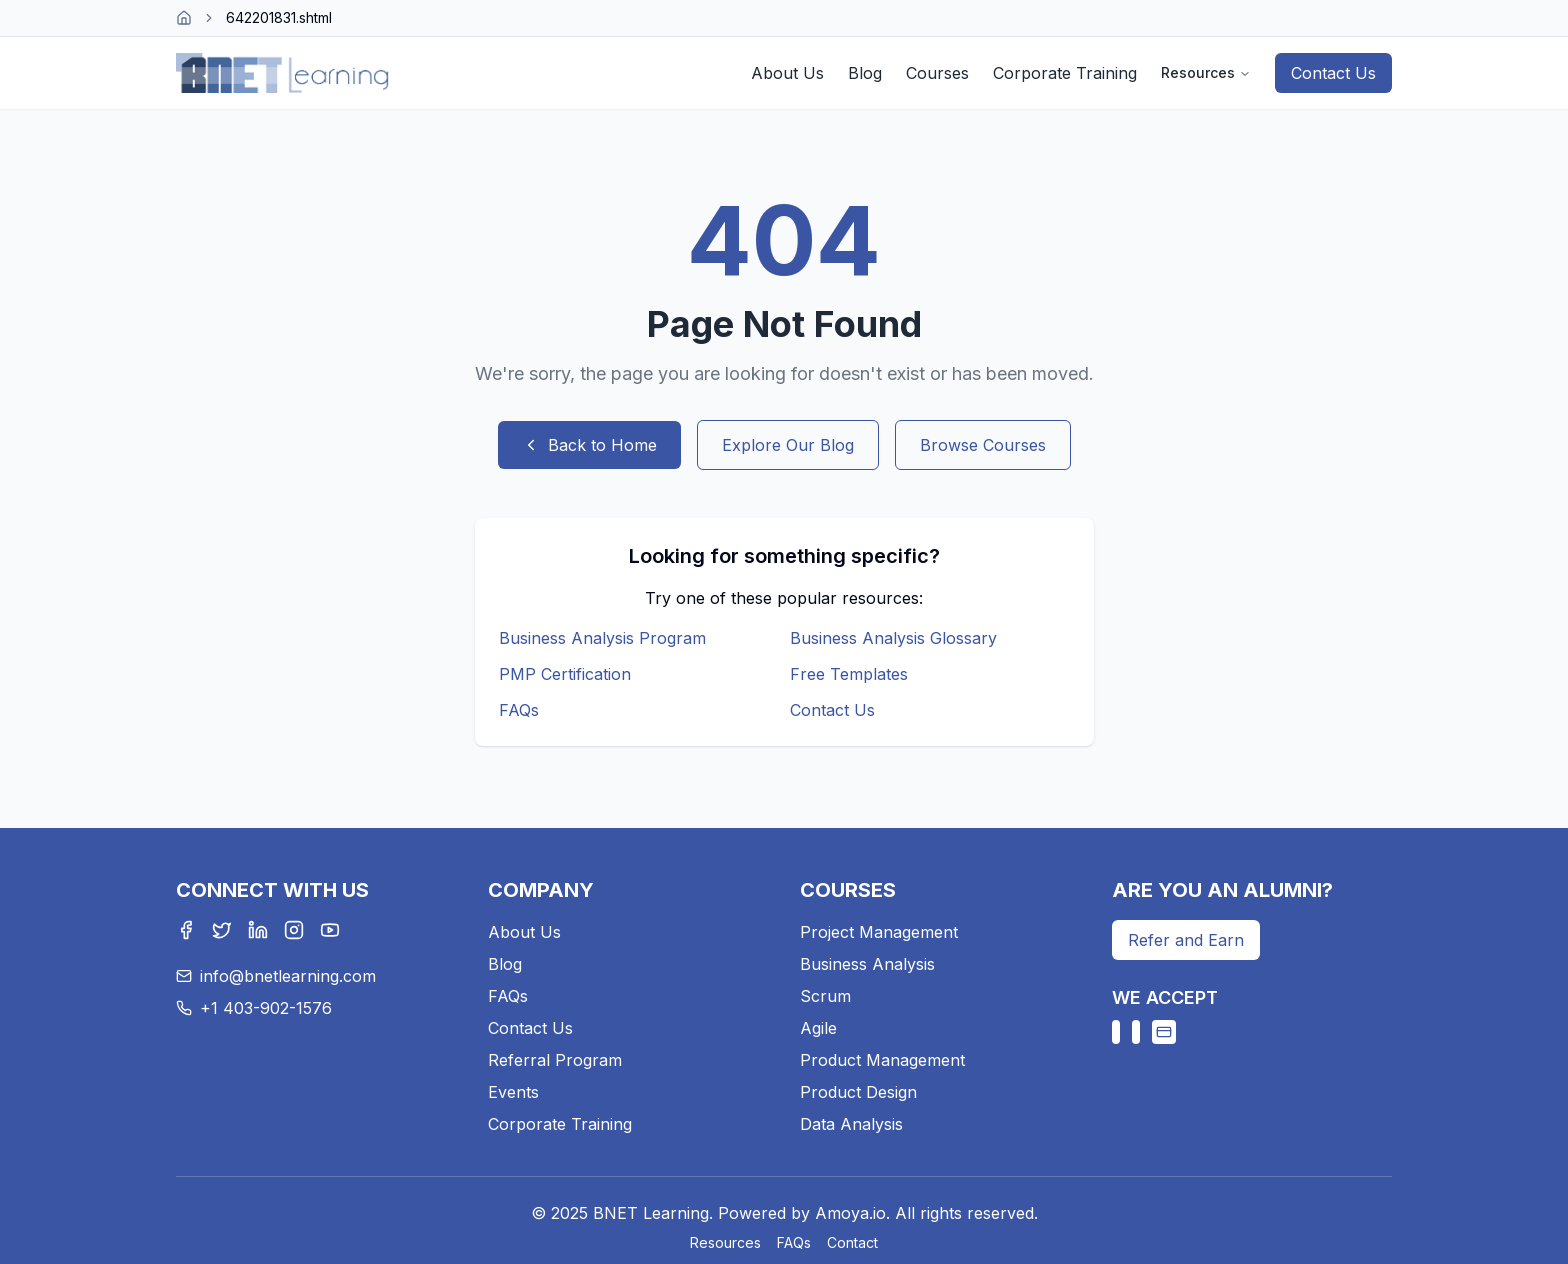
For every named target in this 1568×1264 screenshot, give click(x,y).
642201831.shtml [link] (279, 17)
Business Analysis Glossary (893, 638)
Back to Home (589, 445)
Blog (865, 73)
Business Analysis (867, 964)
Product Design (858, 1092)
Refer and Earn (1186, 940)
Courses (937, 73)
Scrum (825, 996)
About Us (787, 73)
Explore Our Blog (788, 445)
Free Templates (849, 674)
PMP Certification (565, 674)
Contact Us (1333, 73)
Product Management (882, 1060)
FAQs (519, 710)
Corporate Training (1065, 73)
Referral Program (555, 1060)
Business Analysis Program (602, 638)
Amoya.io (850, 1213)
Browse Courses (983, 445)
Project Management (879, 932)
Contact (852, 1242)
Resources (1206, 72)
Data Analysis (851, 1124)
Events (513, 1092)
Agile (818, 1028)
